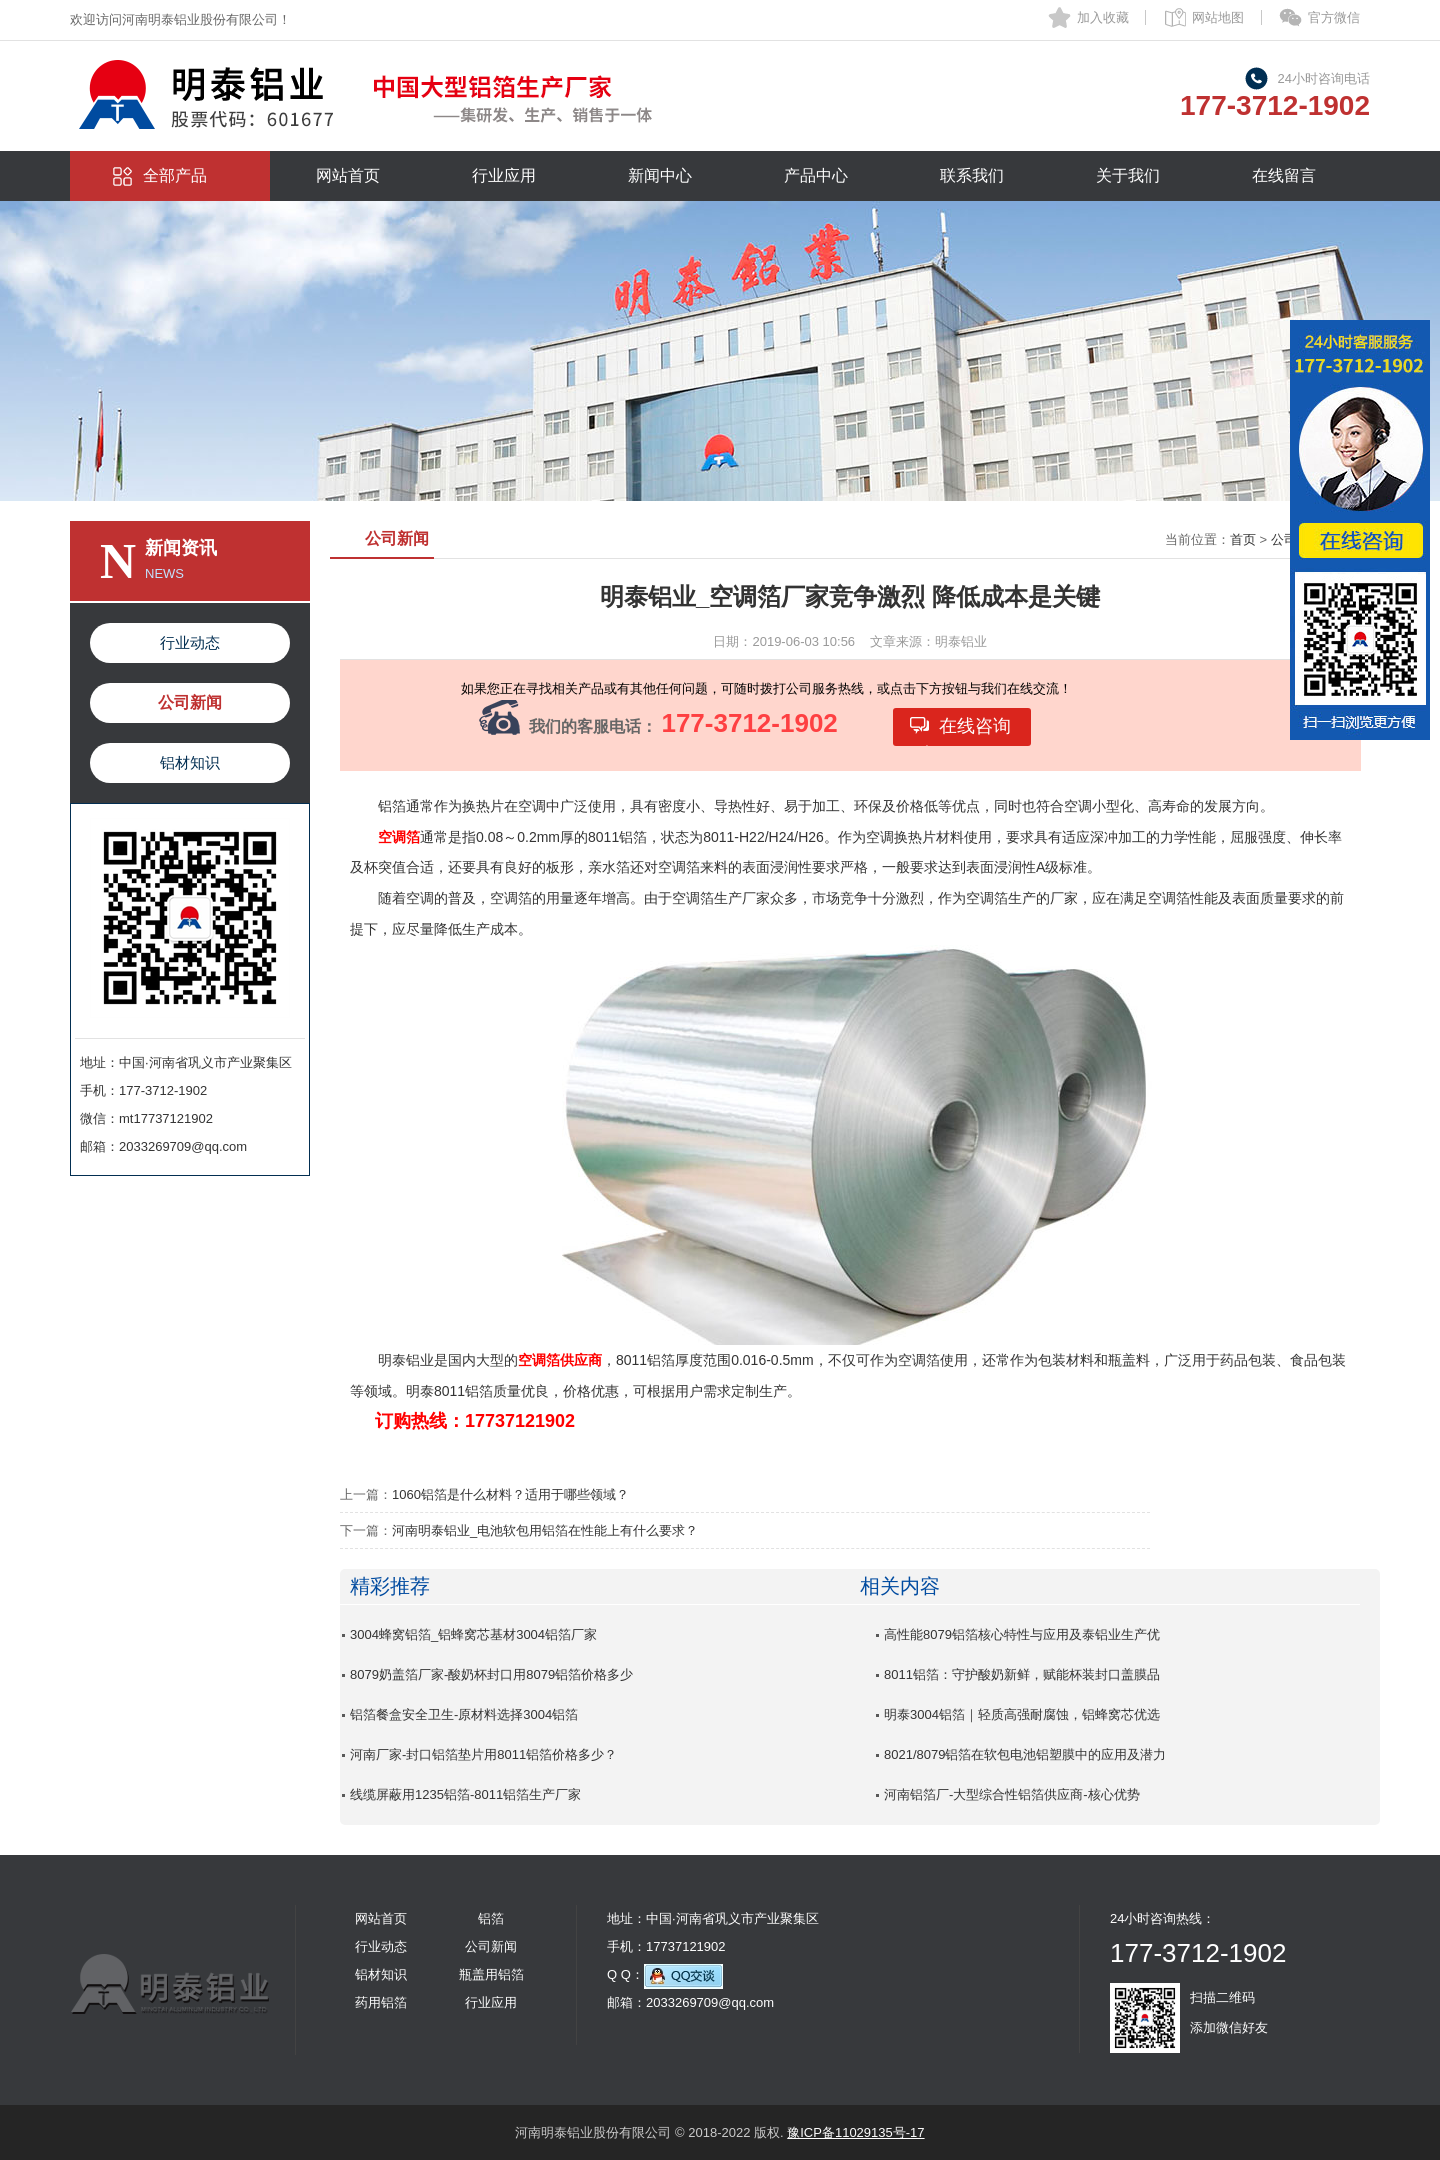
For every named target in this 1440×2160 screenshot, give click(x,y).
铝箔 (491, 1918)
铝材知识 (190, 762)
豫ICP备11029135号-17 (855, 2132)
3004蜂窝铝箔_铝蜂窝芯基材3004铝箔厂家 (473, 1634)
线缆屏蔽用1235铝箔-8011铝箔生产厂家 (465, 1794)
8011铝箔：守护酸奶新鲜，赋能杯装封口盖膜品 (1022, 1674)
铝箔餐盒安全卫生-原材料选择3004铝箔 (464, 1714)
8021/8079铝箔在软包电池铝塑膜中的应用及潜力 (1025, 1754)
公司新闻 (190, 702)
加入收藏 (1103, 17)
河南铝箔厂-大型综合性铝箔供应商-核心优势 (1012, 1794)
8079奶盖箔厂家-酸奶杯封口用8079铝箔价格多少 (491, 1674)
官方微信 (1334, 17)
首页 (1243, 539)
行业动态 (190, 642)
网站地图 (1218, 17)
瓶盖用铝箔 (491, 1974)
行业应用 (504, 175)
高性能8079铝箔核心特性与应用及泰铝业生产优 (1022, 1634)
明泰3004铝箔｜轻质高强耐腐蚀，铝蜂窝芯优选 (1022, 1714)
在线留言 (1284, 175)
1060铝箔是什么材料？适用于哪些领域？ (510, 1494)
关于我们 (1128, 175)
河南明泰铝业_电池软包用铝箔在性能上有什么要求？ (545, 1530)
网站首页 (348, 175)
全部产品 (175, 175)
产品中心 (816, 175)
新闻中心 (660, 175)
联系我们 (972, 175)
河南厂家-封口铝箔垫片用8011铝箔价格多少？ (483, 1754)
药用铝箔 (381, 2002)
